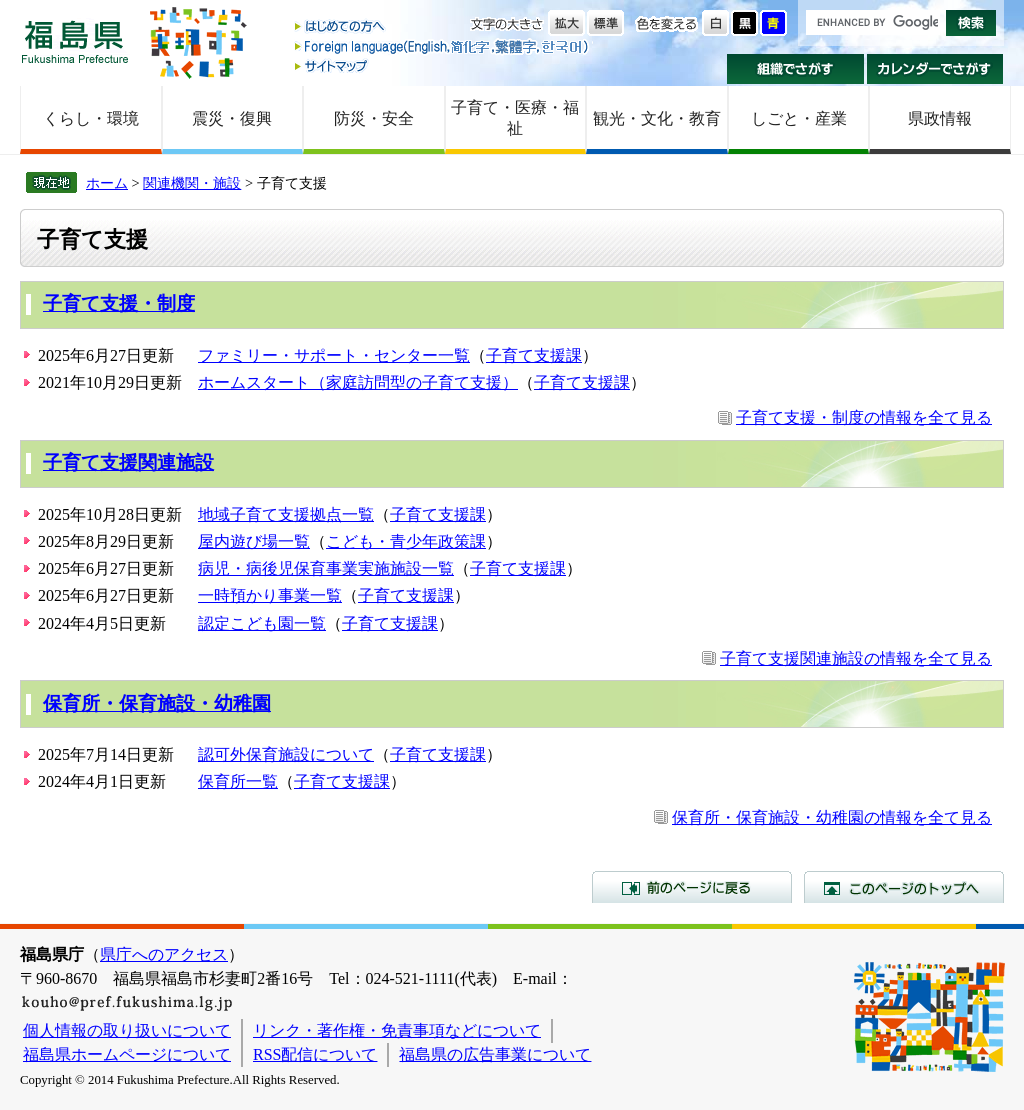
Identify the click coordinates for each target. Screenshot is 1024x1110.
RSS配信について (315, 1054)
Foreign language (443, 46)
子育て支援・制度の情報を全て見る (864, 417)
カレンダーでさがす (935, 69)
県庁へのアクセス (164, 954)
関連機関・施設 (192, 183)
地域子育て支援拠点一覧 (286, 514)
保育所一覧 (238, 781)
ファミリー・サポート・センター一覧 (334, 355)
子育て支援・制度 (119, 303)
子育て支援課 (534, 355)
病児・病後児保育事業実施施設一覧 (326, 568)
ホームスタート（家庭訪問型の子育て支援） (358, 382)
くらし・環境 (91, 118)
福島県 (75, 41)
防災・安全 (374, 118)
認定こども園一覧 (262, 623)
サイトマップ (443, 65)
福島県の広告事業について (495, 1054)
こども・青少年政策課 (406, 541)
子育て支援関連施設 (128, 462)
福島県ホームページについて (127, 1054)
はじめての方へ (443, 27)
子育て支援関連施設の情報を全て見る (856, 658)
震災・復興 (232, 118)
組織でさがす (795, 69)
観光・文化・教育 (657, 118)
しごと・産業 (799, 118)
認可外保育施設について (286, 754)
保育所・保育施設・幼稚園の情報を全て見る (832, 817)
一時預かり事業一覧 (270, 595)
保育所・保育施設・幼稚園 (157, 703)
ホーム (107, 183)
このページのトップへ (904, 887)
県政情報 (940, 118)
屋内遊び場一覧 (254, 541)
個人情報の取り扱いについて (127, 1030)
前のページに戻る (692, 887)
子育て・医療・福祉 (515, 118)
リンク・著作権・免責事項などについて (397, 1030)
